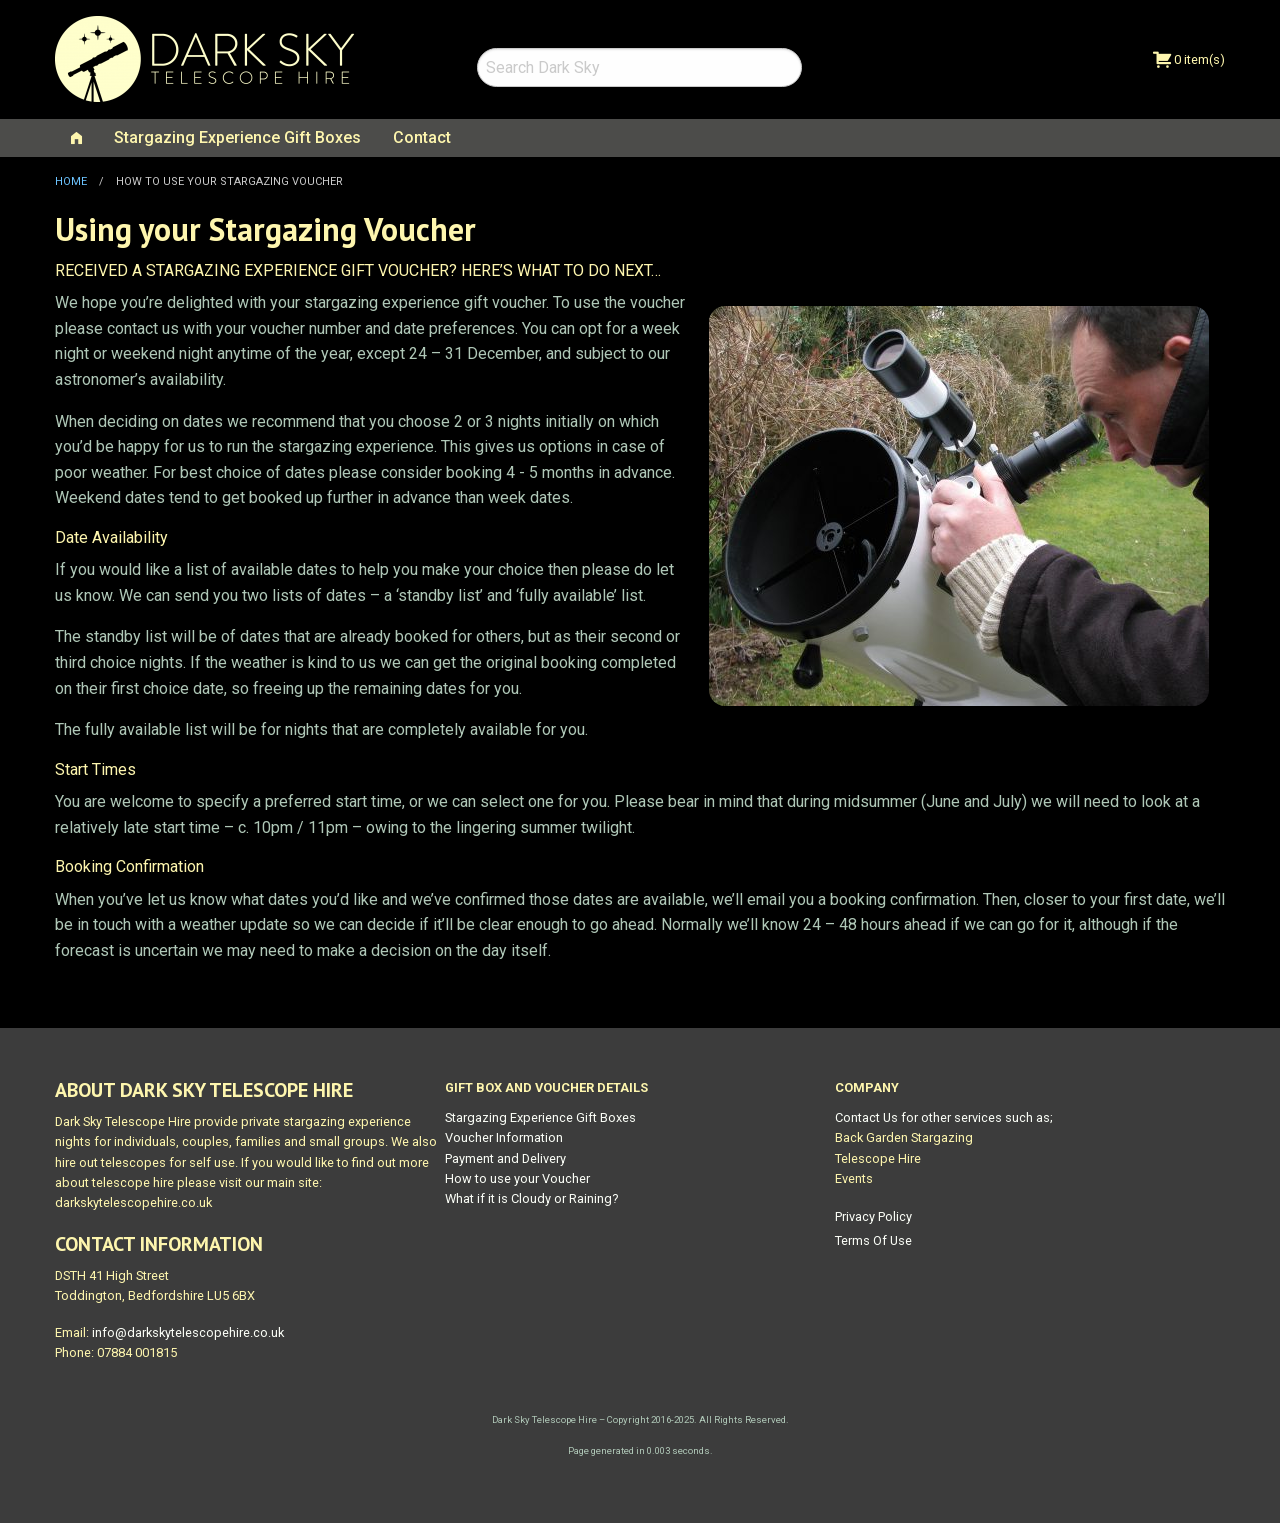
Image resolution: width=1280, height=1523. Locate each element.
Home (71, 181)
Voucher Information (504, 1137)
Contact (422, 137)
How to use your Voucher (517, 1178)
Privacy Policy (873, 1216)
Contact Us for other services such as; (944, 1117)
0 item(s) (1189, 59)
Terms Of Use (873, 1240)
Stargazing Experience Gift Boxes (237, 137)
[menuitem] (76, 138)
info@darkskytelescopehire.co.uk (188, 1332)
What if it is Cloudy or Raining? (531, 1198)
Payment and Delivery (505, 1158)
